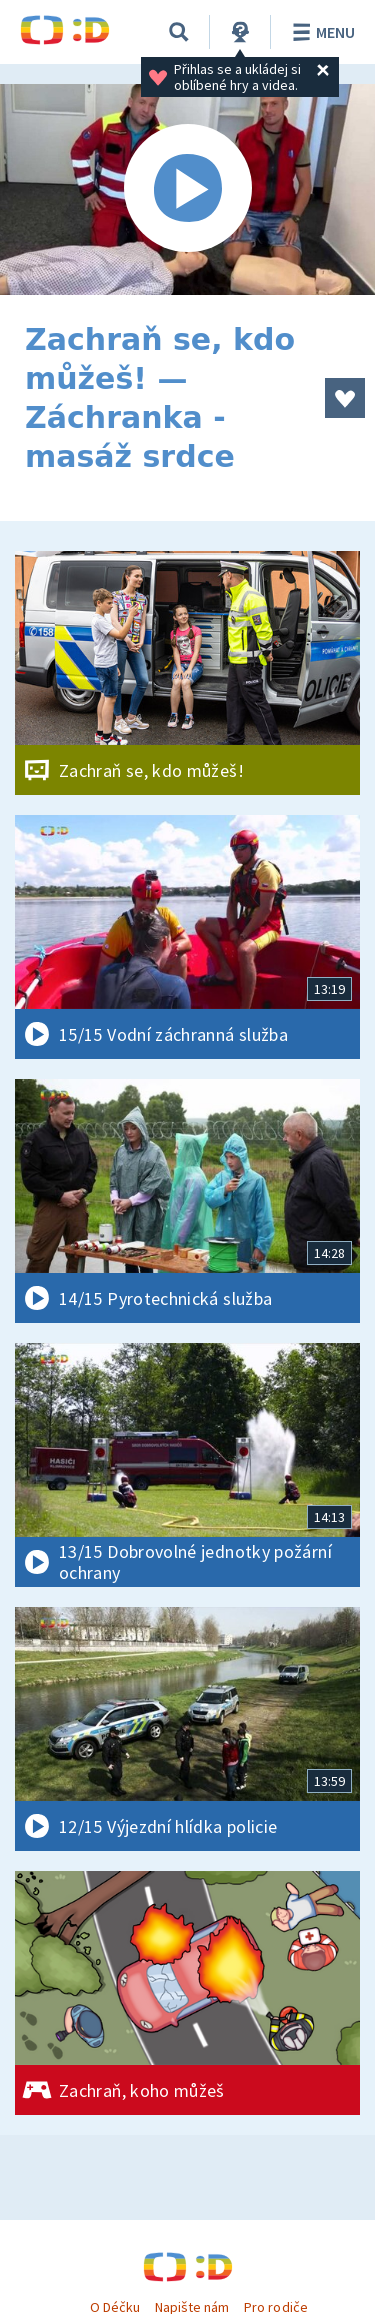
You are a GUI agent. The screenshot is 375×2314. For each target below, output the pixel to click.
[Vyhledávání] (179, 32)
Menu (320, 32)
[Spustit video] (187, 189)
